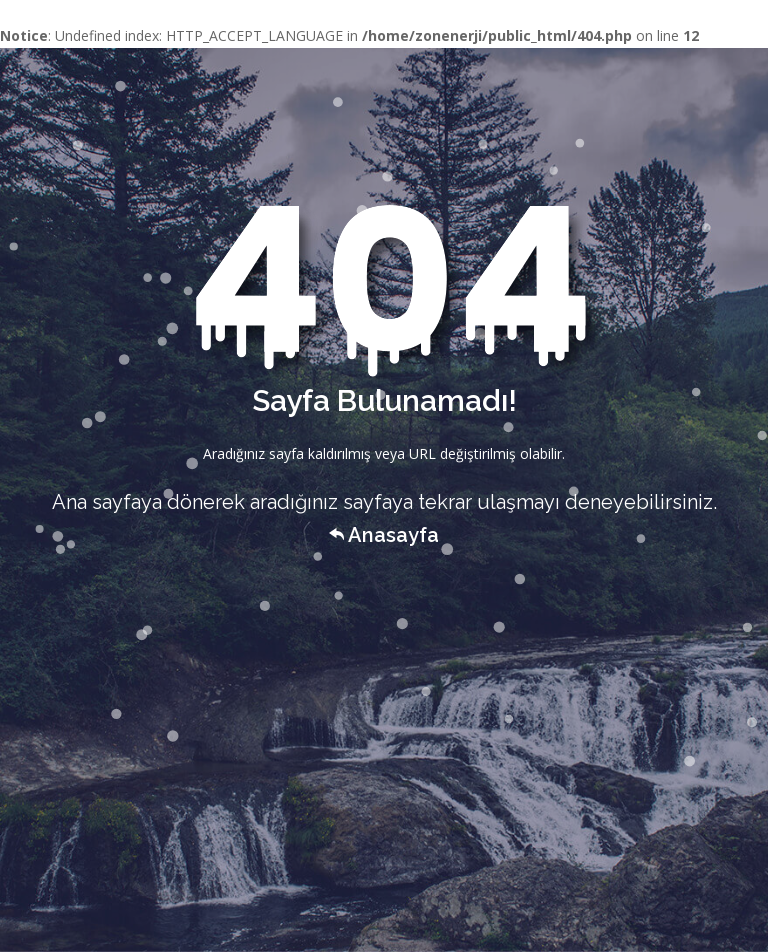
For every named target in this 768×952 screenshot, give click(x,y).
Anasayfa (384, 535)
